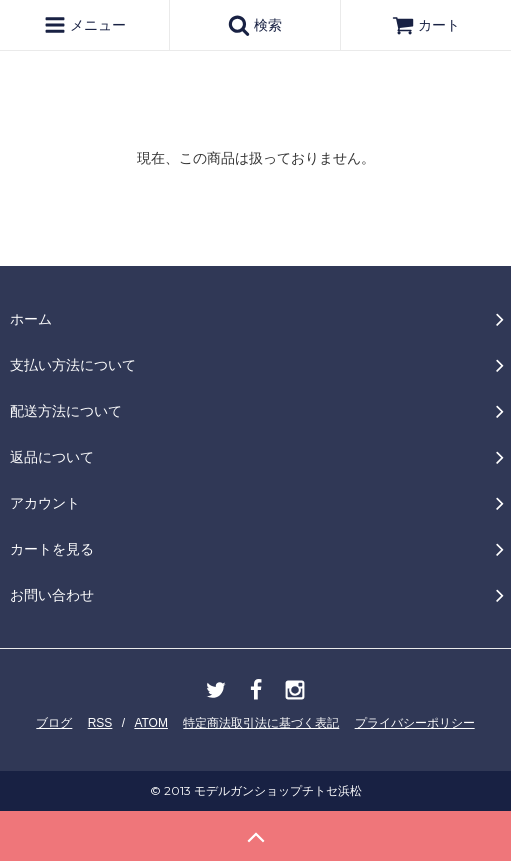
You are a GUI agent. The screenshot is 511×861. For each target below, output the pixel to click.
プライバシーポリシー (415, 723)
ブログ (54, 723)
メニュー (85, 25)
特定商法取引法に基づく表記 (261, 723)
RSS (100, 723)
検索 (255, 25)
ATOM (151, 723)
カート (426, 25)
